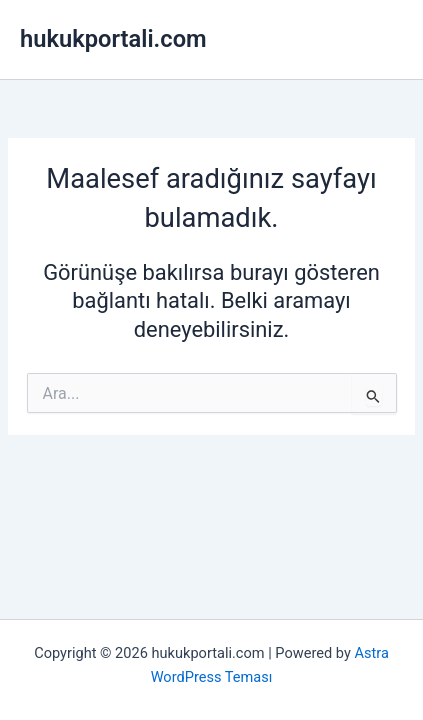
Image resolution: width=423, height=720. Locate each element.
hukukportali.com (113, 39)
